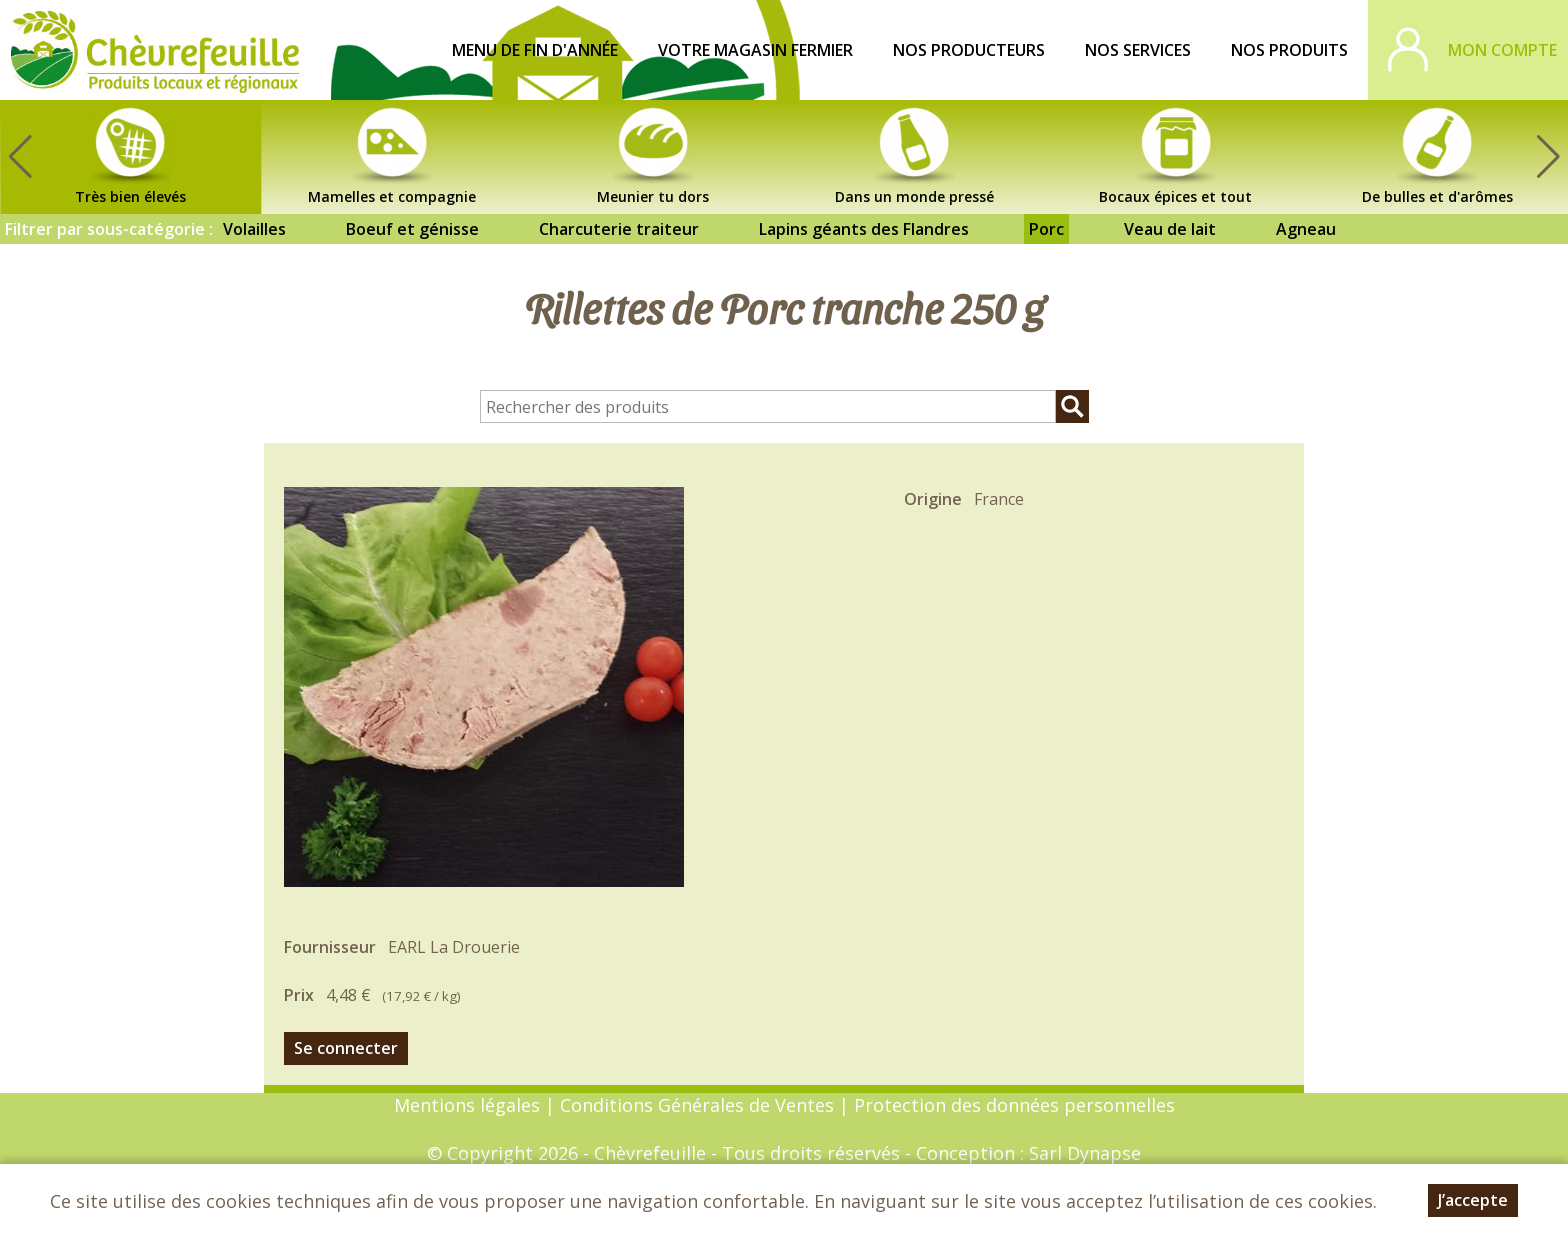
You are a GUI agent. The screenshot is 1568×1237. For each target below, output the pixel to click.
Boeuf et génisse (412, 229)
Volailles (254, 229)
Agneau (1306, 229)
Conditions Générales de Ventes (699, 1105)
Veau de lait (1170, 229)
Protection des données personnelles (1014, 1105)
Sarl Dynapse (1085, 1153)
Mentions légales (467, 1105)
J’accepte (1473, 1200)
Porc (1046, 229)
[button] (1548, 157)
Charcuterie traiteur (619, 229)
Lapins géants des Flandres (864, 229)
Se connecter (346, 1048)
